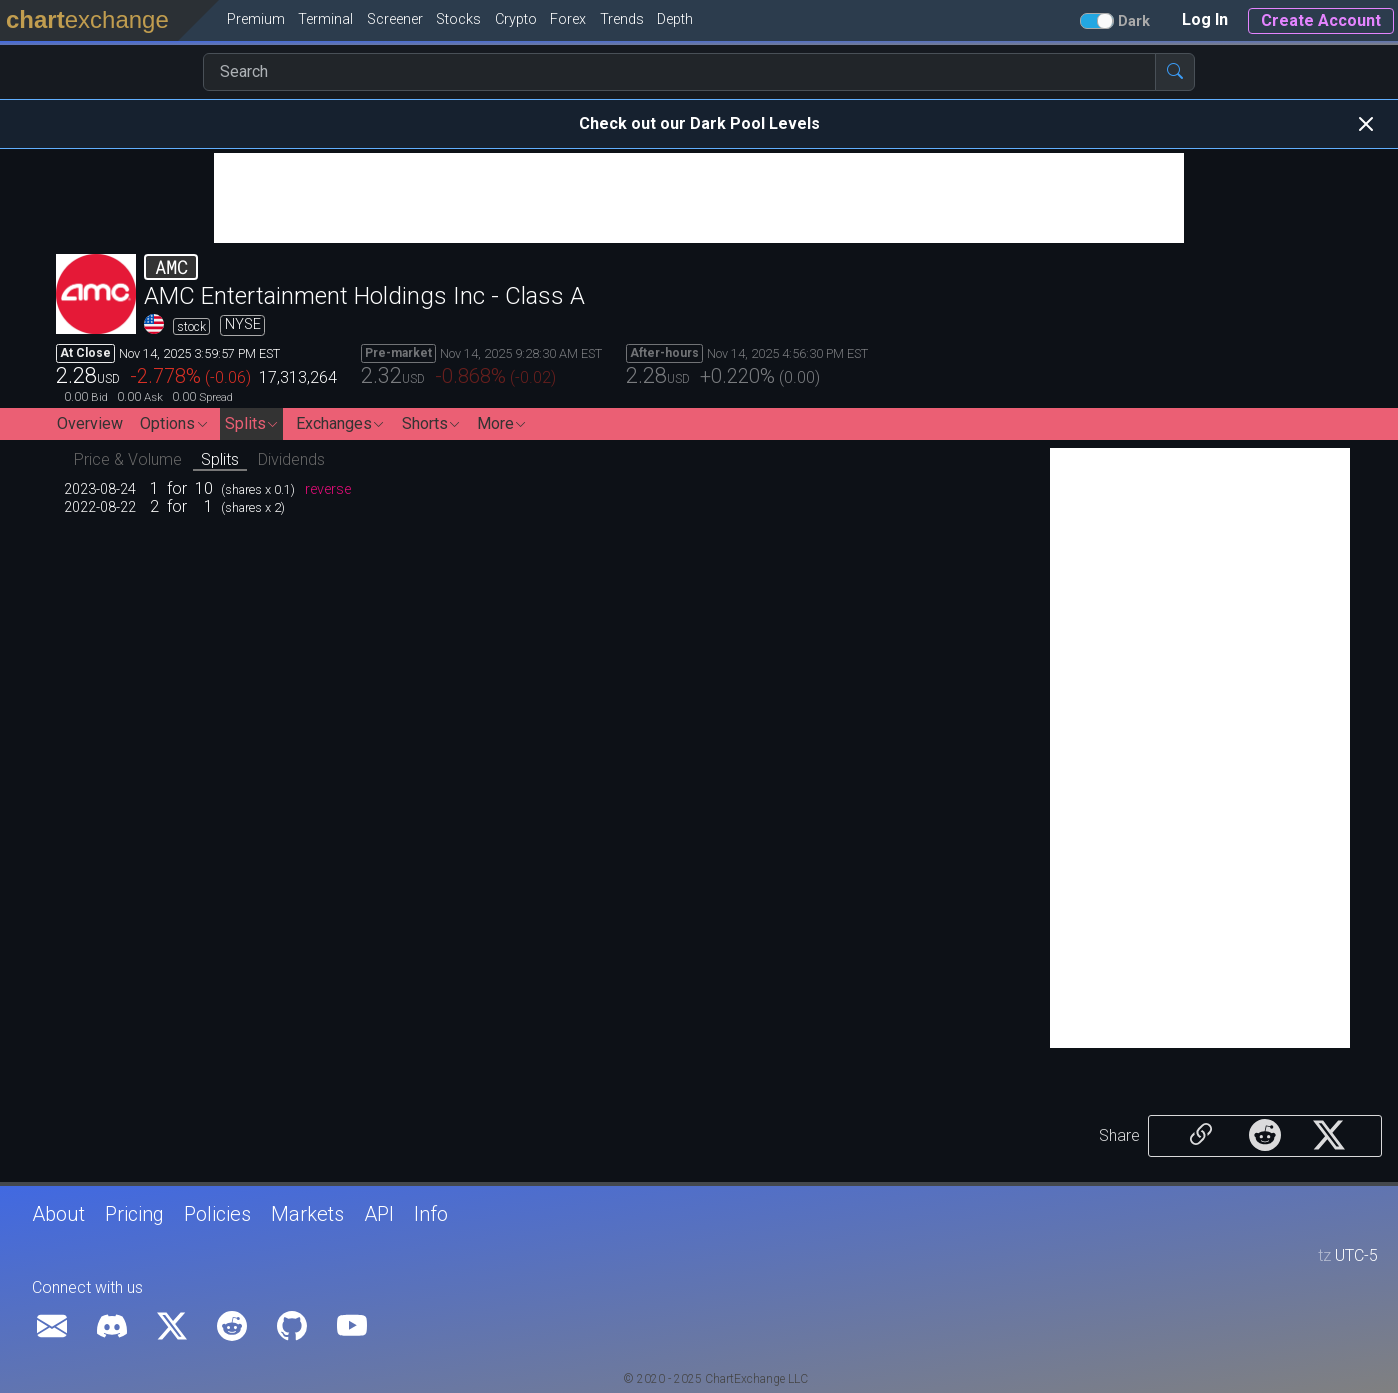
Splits (220, 459)
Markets (307, 1214)
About (58, 1214)
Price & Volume (128, 459)
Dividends (291, 459)
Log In (1205, 19)
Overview (90, 423)
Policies (217, 1214)
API (379, 1214)
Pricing (134, 1214)
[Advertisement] (699, 198)
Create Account (1321, 20)
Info (431, 1214)
